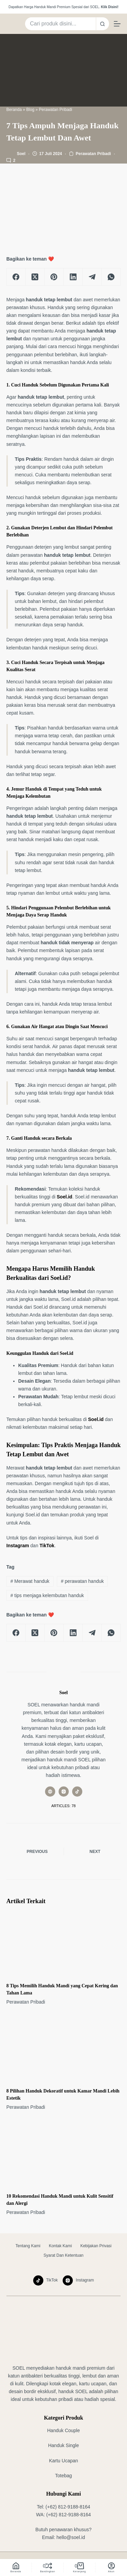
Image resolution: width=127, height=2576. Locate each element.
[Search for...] (60, 24)
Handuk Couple (63, 2430)
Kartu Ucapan (63, 2460)
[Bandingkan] (47, 2567)
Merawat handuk (29, 1581)
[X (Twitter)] (35, 277)
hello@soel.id (71, 2537)
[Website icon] (50, 1791)
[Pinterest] (54, 277)
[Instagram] (78, 2280)
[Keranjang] (79, 2567)
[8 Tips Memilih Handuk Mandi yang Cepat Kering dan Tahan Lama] (63, 1943)
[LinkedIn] (73, 277)
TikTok (47, 1545)
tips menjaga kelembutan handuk (47, 1595)
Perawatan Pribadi (55, 109)
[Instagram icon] (64, 1791)
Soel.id (64, 1196)
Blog (30, 109)
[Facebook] (16, 277)
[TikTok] (45, 2280)
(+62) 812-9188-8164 (67, 2506)
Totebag (63, 2475)
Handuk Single (63, 2445)
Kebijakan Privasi (95, 2245)
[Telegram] (92, 277)
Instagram (17, 1545)
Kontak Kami (60, 2245)
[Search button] (102, 24)
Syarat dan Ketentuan (63, 2255)
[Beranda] (15, 2567)
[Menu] (117, 23)
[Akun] (111, 2567)
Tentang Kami (28, 2245)
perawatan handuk (82, 1581)
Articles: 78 (63, 1806)
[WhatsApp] (111, 277)
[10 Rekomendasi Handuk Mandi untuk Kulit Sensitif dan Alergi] (63, 2153)
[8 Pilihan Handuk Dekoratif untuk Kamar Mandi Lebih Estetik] (63, 2048)
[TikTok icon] (77, 1791)
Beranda (14, 109)
